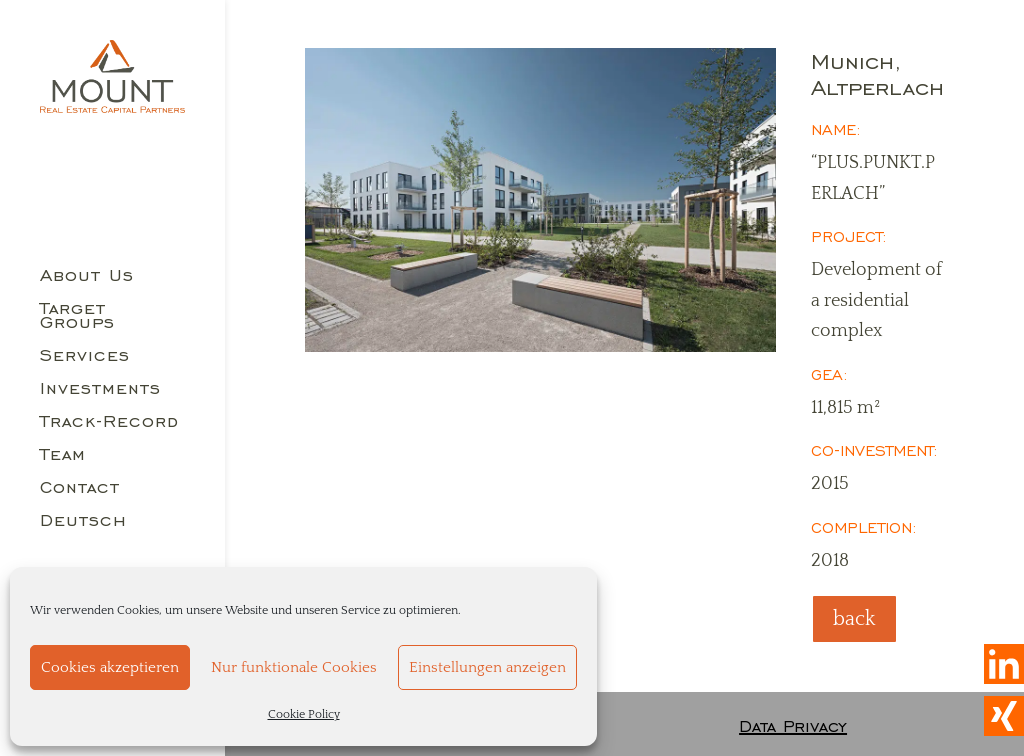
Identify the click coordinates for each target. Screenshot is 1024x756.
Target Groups (77, 317)
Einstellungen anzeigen (487, 667)
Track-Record (109, 423)
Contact (80, 489)
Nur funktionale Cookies (294, 667)
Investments (100, 390)
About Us (87, 277)
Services (85, 357)
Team (63, 456)
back (854, 619)
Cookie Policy (304, 714)
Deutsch (83, 522)
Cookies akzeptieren (110, 667)
